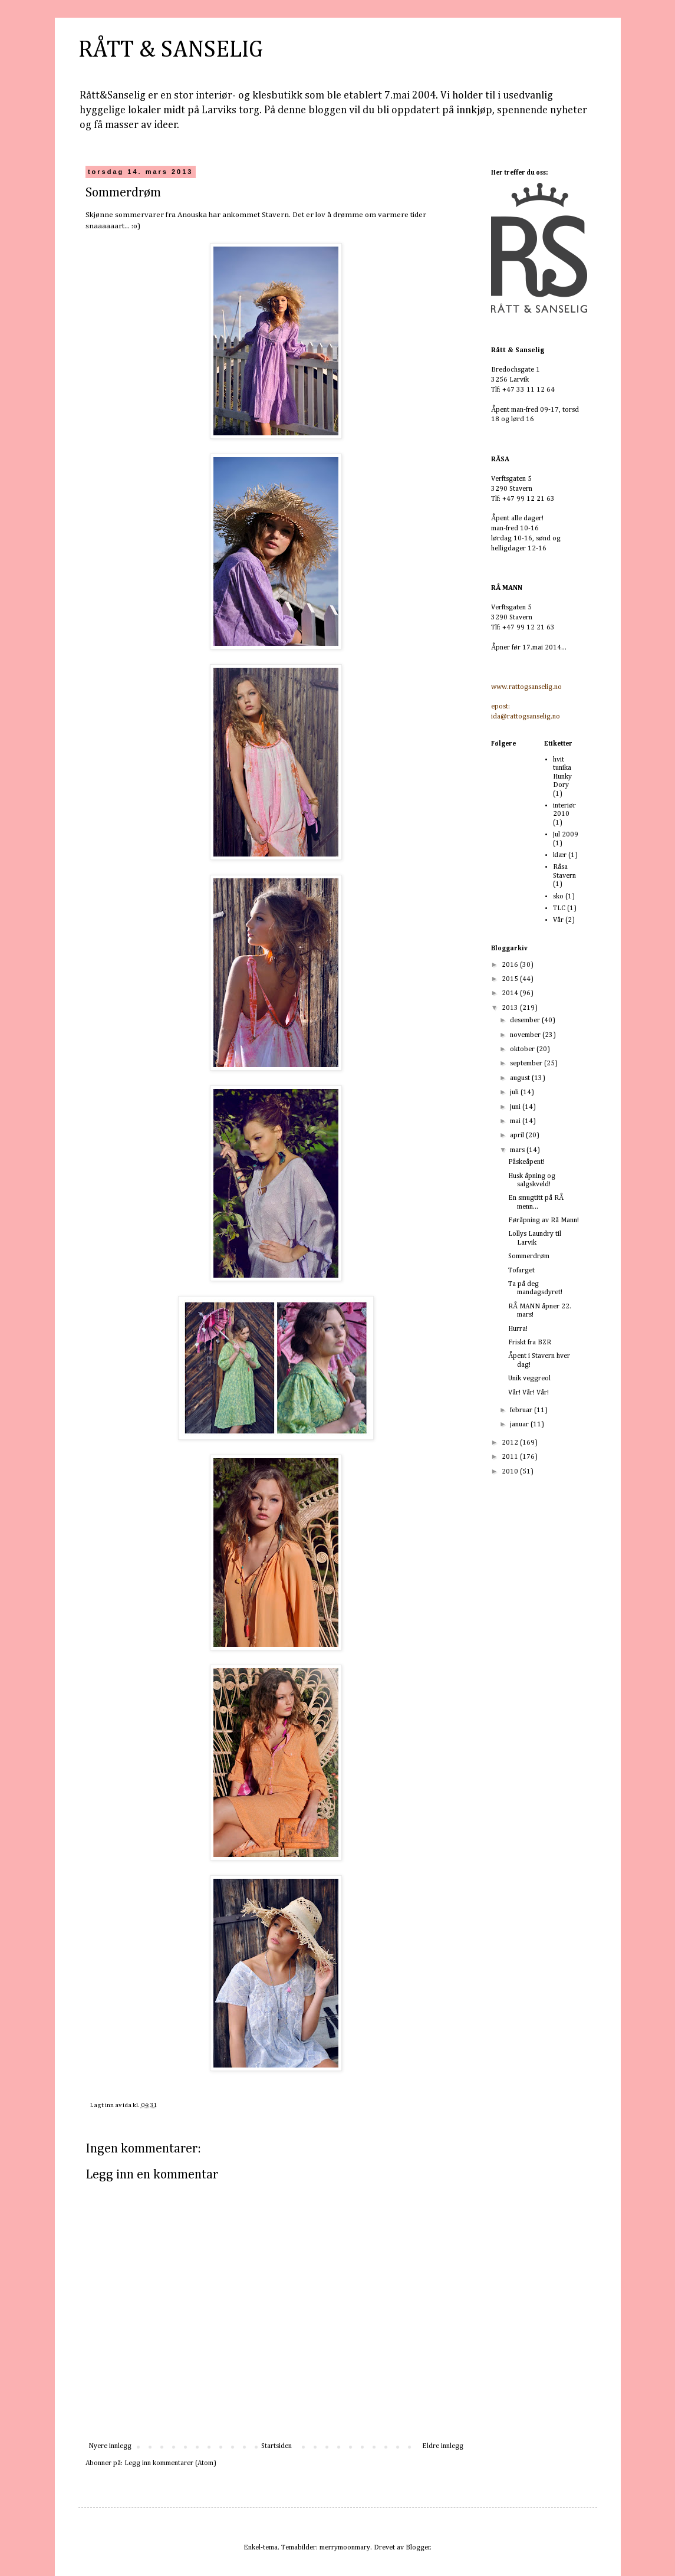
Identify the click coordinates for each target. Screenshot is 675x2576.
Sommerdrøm (528, 1256)
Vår (558, 920)
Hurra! (518, 1329)
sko (558, 896)
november (526, 1035)
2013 (511, 1008)
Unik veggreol (529, 1378)
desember (526, 1020)
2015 (511, 979)
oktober (523, 1049)
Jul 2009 (565, 834)
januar (520, 1424)
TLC (559, 908)
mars (518, 1150)
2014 (511, 993)
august (521, 1078)
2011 (511, 1457)
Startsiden (276, 2446)
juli (515, 1092)
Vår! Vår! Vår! (528, 1392)
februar (522, 1410)
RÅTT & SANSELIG (170, 50)
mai (516, 1121)
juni (516, 1107)
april (518, 1135)
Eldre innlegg (442, 2446)
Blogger (418, 2547)
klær (560, 855)
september (527, 1063)
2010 (511, 1471)
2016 (511, 965)
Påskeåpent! (526, 1162)
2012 (511, 1442)
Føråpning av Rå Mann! (543, 1220)
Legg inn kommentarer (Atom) (170, 2463)
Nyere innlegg (109, 2446)
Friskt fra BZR (529, 1342)
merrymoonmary (345, 2547)
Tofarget (521, 1270)
